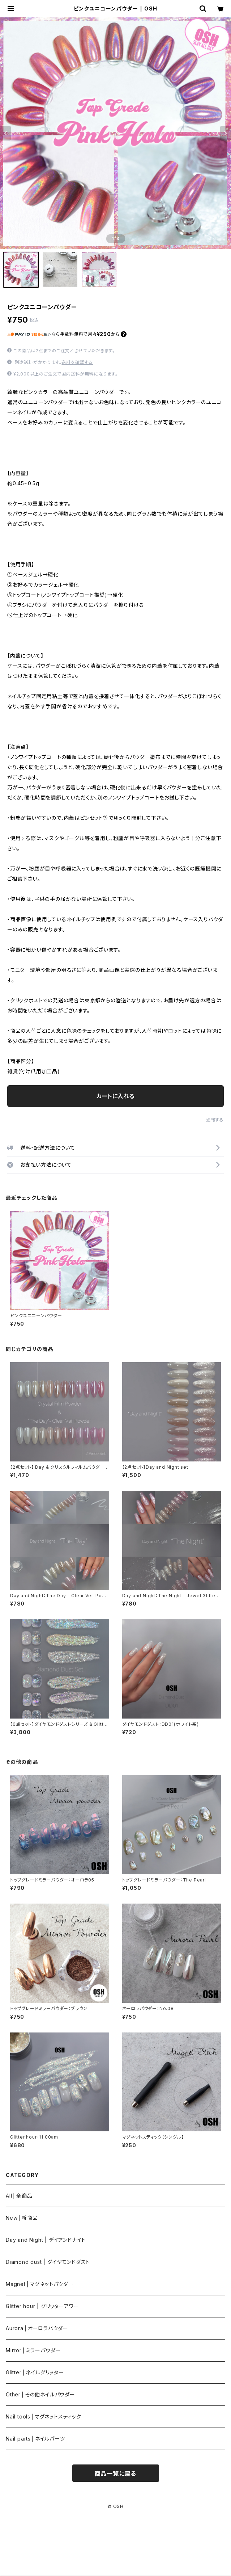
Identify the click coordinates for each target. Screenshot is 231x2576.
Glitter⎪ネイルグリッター (35, 2372)
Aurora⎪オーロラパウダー (37, 2328)
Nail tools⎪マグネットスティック (43, 2416)
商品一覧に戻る (116, 2473)
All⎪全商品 (19, 2196)
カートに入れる (115, 1096)
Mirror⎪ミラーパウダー (33, 2350)
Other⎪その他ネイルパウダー (40, 2394)
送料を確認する (77, 362)
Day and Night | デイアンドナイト (46, 2240)
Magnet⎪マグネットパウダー (40, 2284)
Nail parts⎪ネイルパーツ (35, 2439)
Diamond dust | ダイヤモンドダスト (48, 2262)
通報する (215, 1120)
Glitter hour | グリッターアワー (42, 2306)
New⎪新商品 (22, 2218)
